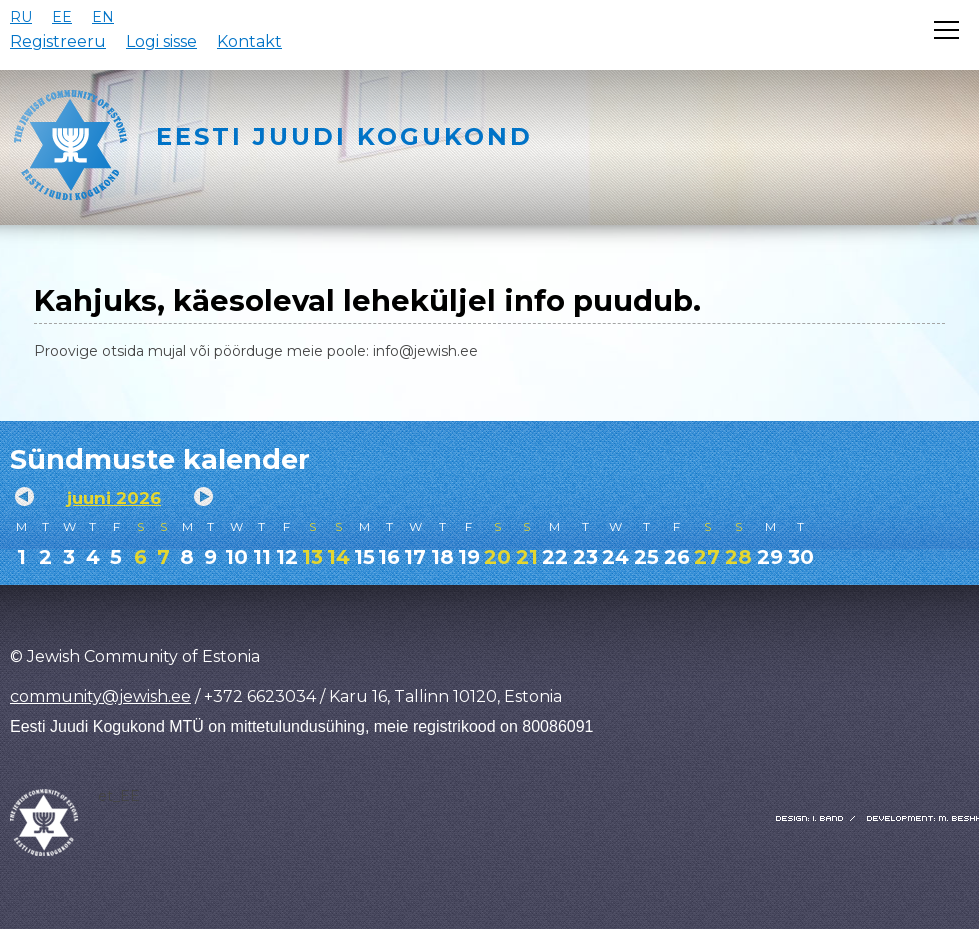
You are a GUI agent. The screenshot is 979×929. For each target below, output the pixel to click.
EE (62, 17)
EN (103, 17)
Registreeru (58, 41)
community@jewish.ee (100, 696)
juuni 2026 (114, 498)
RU (21, 17)
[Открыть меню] (946, 30)
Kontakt (249, 41)
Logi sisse (161, 41)
